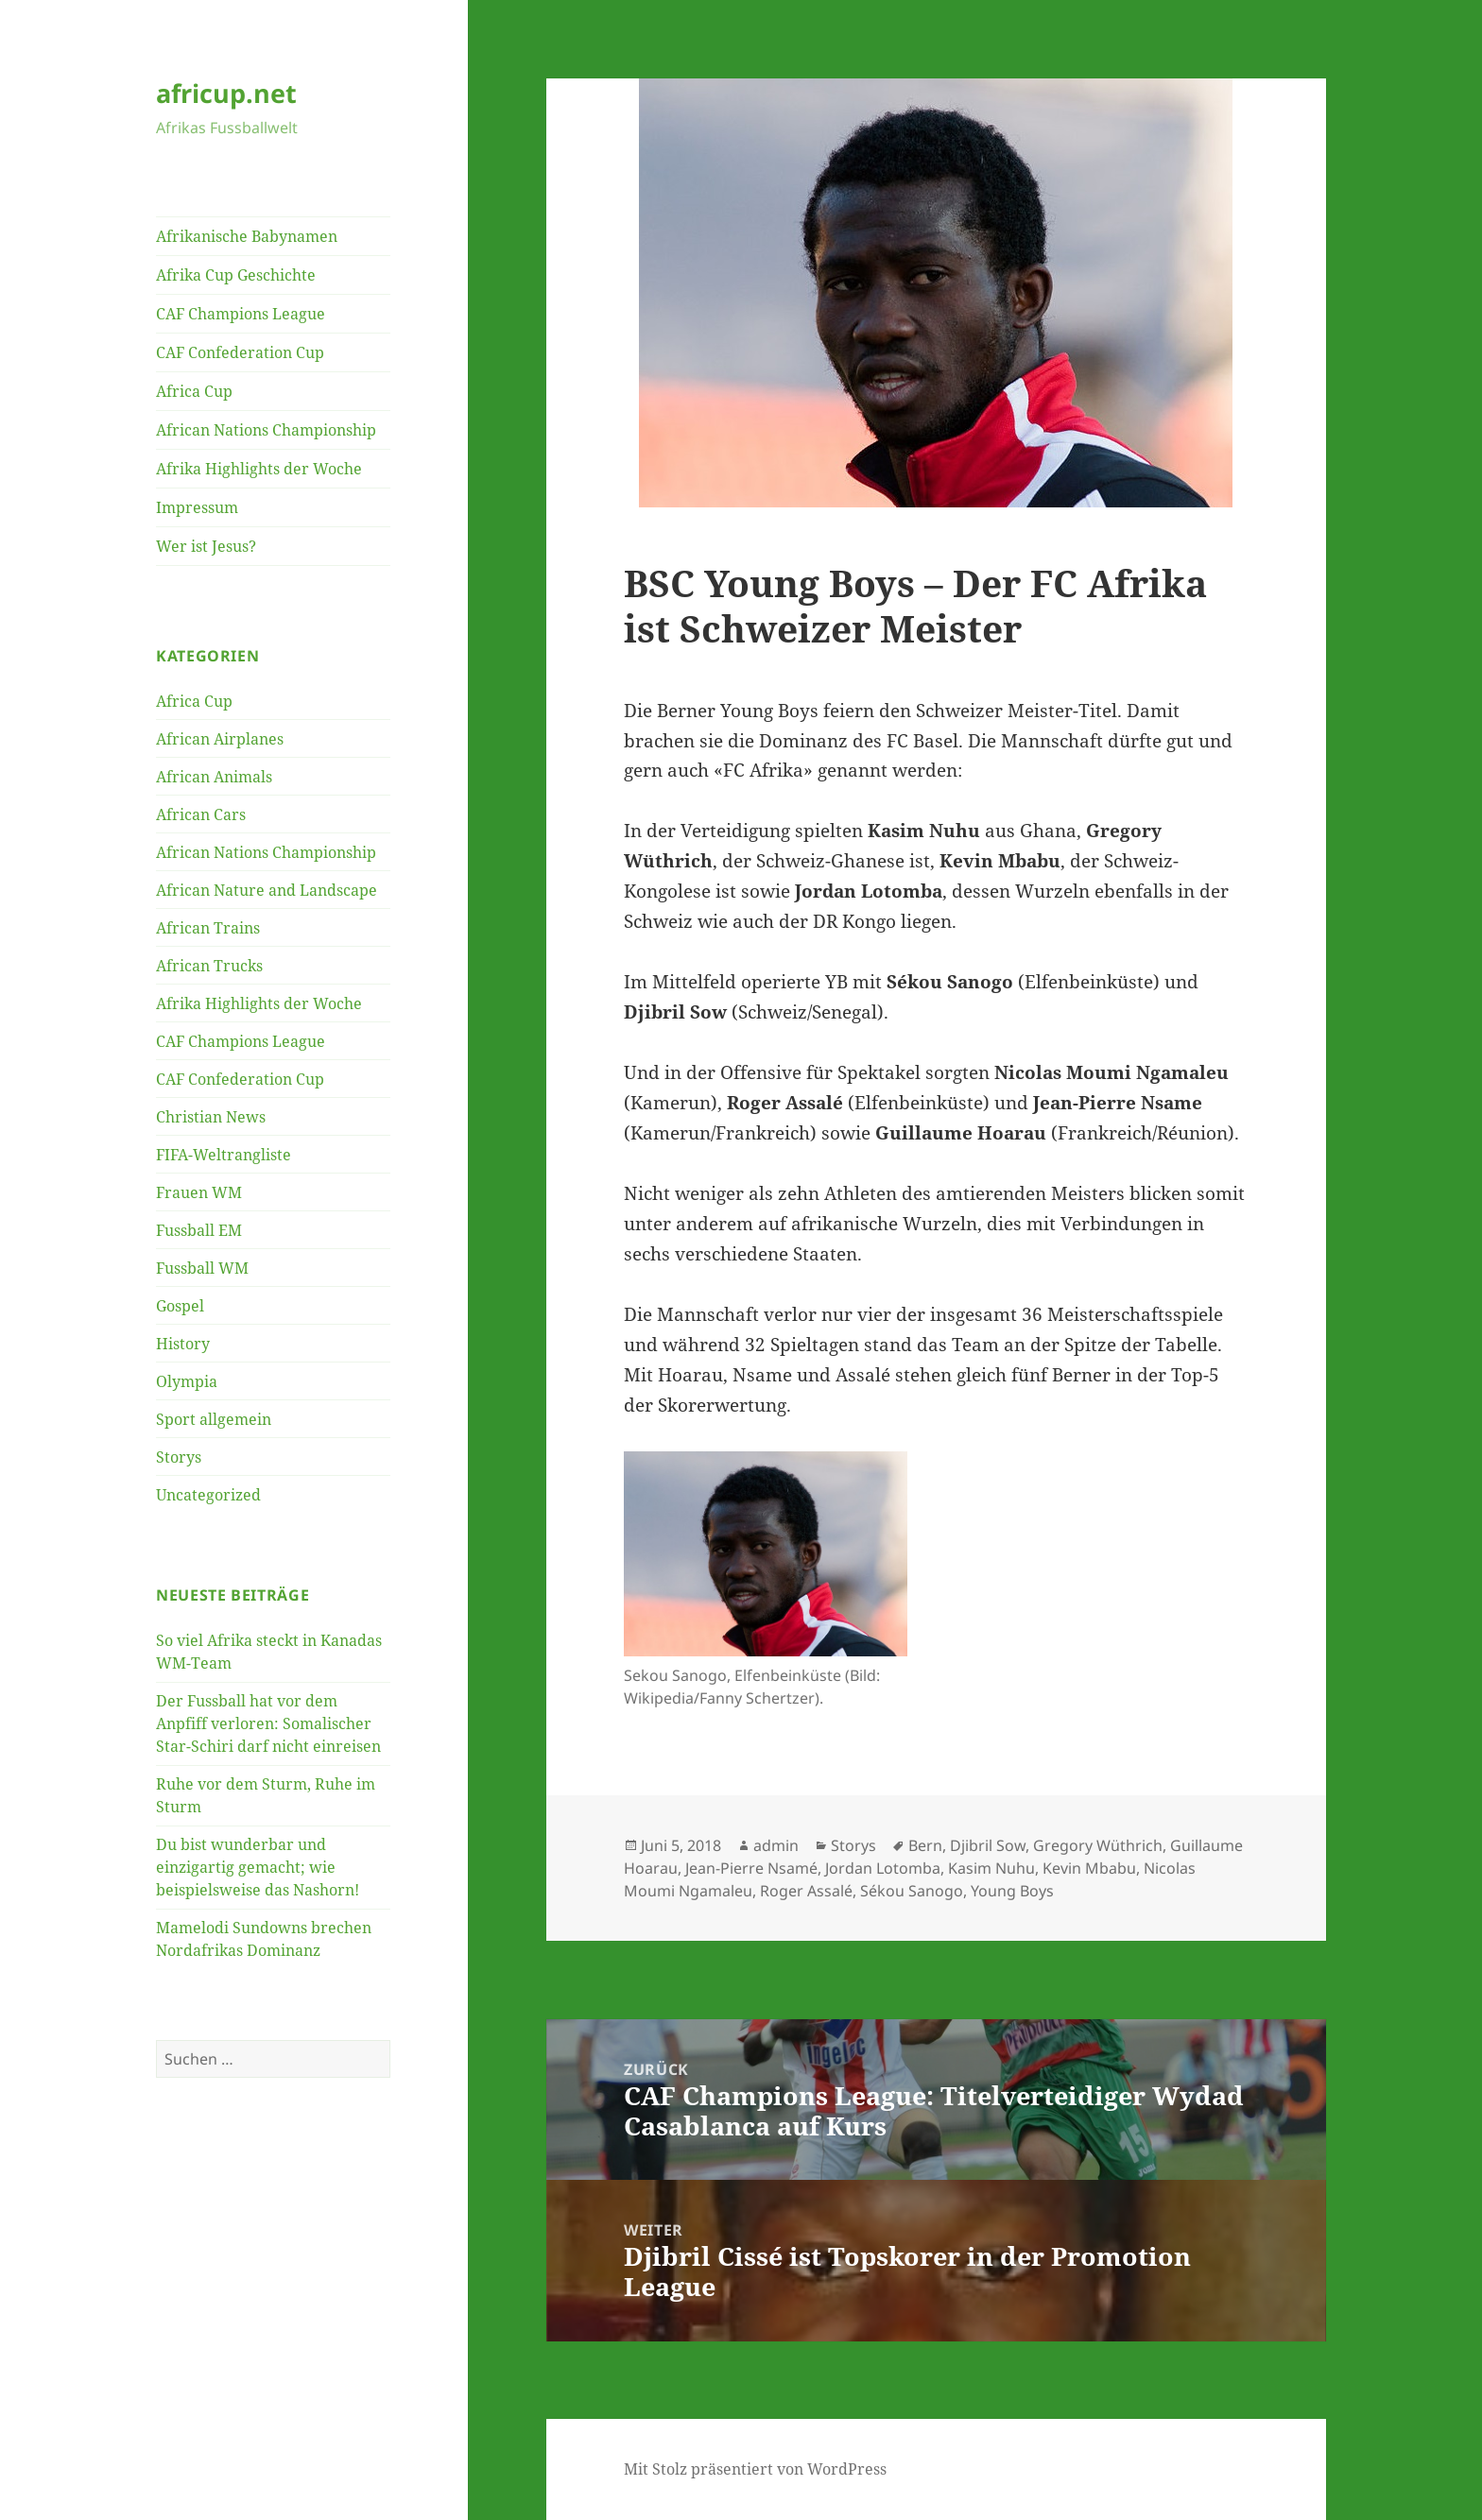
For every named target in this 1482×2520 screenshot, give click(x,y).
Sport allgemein (213, 1419)
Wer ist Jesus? (206, 546)
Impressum (197, 507)
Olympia (186, 1381)
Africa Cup (194, 391)
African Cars (201, 814)
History (183, 1343)
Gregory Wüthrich (1098, 1845)
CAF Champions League (240, 313)
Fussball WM (202, 1268)
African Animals (214, 776)
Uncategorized (208, 1494)
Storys (178, 1457)
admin (776, 1845)
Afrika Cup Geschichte (236, 275)
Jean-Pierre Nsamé (751, 1868)
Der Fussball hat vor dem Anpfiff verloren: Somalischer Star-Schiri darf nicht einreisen (268, 1723)
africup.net (226, 93)
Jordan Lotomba (882, 1868)
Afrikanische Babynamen (246, 236)
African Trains (208, 927)
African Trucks (209, 965)
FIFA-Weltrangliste (223, 1154)
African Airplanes (220, 739)
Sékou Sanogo (911, 1890)
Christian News (211, 1116)
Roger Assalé (806, 1890)
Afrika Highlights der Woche (259, 468)
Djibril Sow (987, 1845)
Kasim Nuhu (991, 1868)
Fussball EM (199, 1230)
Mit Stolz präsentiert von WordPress (755, 2469)
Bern (925, 1845)
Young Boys (1012, 1890)
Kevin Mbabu (1089, 1868)
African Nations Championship (266, 430)
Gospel (180, 1305)
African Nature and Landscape (266, 890)
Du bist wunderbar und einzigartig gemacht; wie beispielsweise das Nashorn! (257, 1867)
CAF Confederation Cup (240, 352)
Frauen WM (199, 1192)
